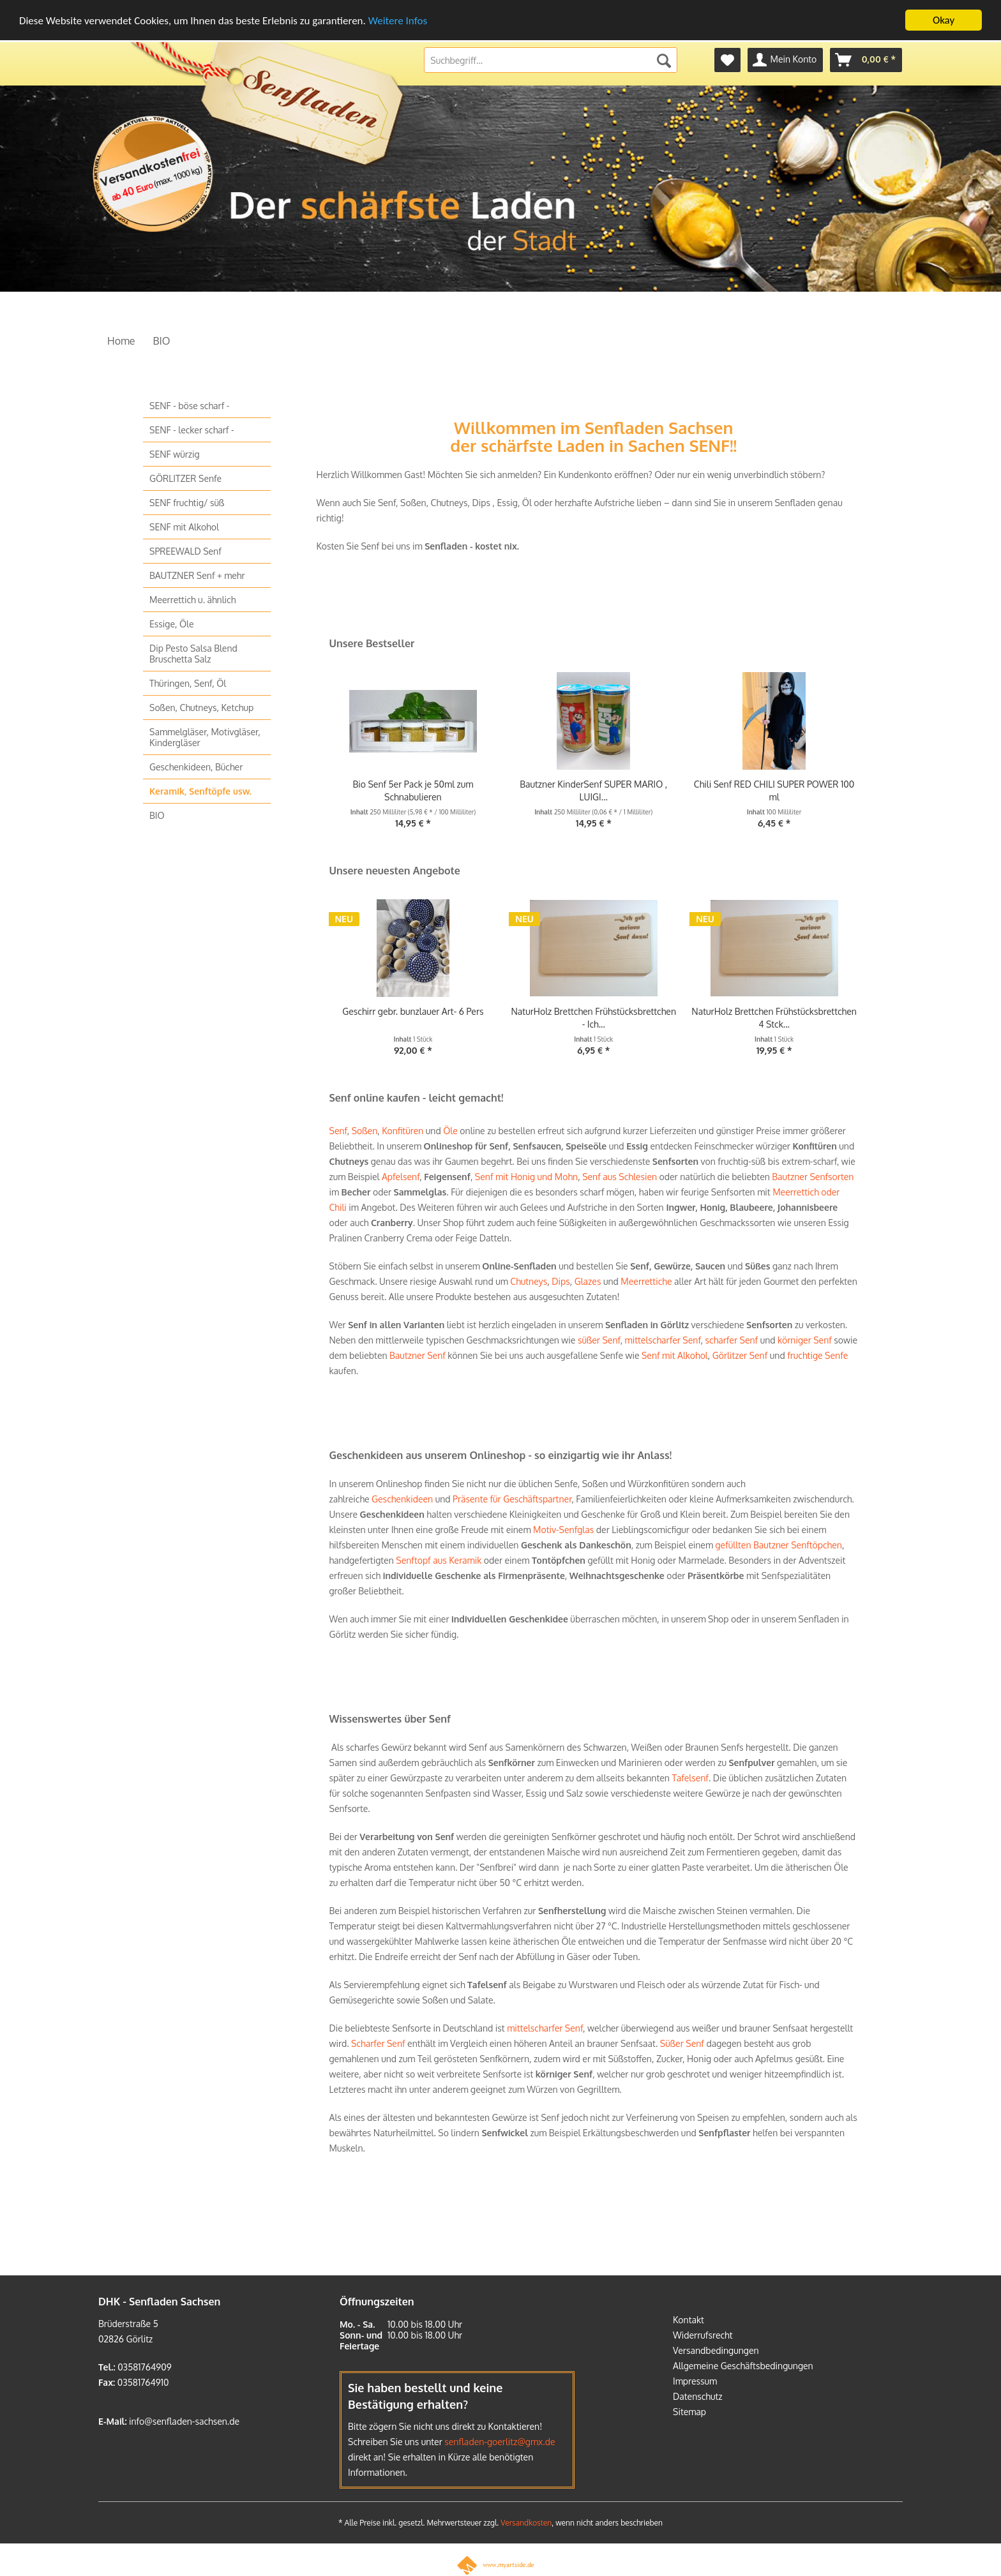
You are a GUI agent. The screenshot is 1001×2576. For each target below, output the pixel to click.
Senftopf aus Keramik (438, 1559)
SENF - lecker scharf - (191, 429)
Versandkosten (526, 2522)
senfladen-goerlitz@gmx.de (499, 2441)
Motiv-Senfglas (563, 1529)
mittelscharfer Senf (663, 1339)
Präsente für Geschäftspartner (512, 1498)
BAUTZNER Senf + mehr (197, 574)
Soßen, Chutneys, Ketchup (201, 706)
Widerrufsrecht (703, 2334)
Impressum (695, 2380)
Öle (450, 1130)
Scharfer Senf (378, 2042)
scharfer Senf (731, 1339)
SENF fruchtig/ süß (186, 502)
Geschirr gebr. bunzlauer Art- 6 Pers (412, 1010)
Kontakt (688, 2319)
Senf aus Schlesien (618, 1176)
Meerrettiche (646, 1280)
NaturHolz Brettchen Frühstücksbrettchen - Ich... (593, 1017)
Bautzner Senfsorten (813, 1176)
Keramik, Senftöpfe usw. (200, 790)
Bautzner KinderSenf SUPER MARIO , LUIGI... (593, 790)
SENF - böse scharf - (189, 405)
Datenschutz (698, 2395)
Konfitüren (402, 1130)
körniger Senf (805, 1339)
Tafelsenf (690, 1777)
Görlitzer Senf (740, 1354)
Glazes (588, 1280)
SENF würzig (174, 453)
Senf (338, 1130)
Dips (561, 1280)
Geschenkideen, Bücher (196, 766)
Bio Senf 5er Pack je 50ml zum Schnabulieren (412, 790)
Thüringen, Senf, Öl (187, 682)
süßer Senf (599, 1339)
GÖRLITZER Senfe (185, 477)
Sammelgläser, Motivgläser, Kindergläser (204, 736)
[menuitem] (727, 59)
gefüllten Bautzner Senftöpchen (779, 1544)
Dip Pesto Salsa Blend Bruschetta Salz (193, 653)
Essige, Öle (171, 623)
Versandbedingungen (716, 2349)
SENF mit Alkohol (184, 526)
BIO (157, 814)
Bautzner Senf (417, 1354)
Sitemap (689, 2411)
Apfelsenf (400, 1176)
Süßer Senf (682, 2042)
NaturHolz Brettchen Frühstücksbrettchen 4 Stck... (774, 1017)
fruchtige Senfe (817, 1354)
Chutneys (528, 1280)
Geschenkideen (402, 1498)
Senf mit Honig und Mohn (526, 1176)
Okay (943, 19)
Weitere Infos (397, 19)
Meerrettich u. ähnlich (192, 599)
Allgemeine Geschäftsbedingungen (743, 2365)
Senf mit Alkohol (675, 1354)
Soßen (365, 1130)
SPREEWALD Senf (185, 550)
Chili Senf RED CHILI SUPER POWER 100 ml (774, 790)
